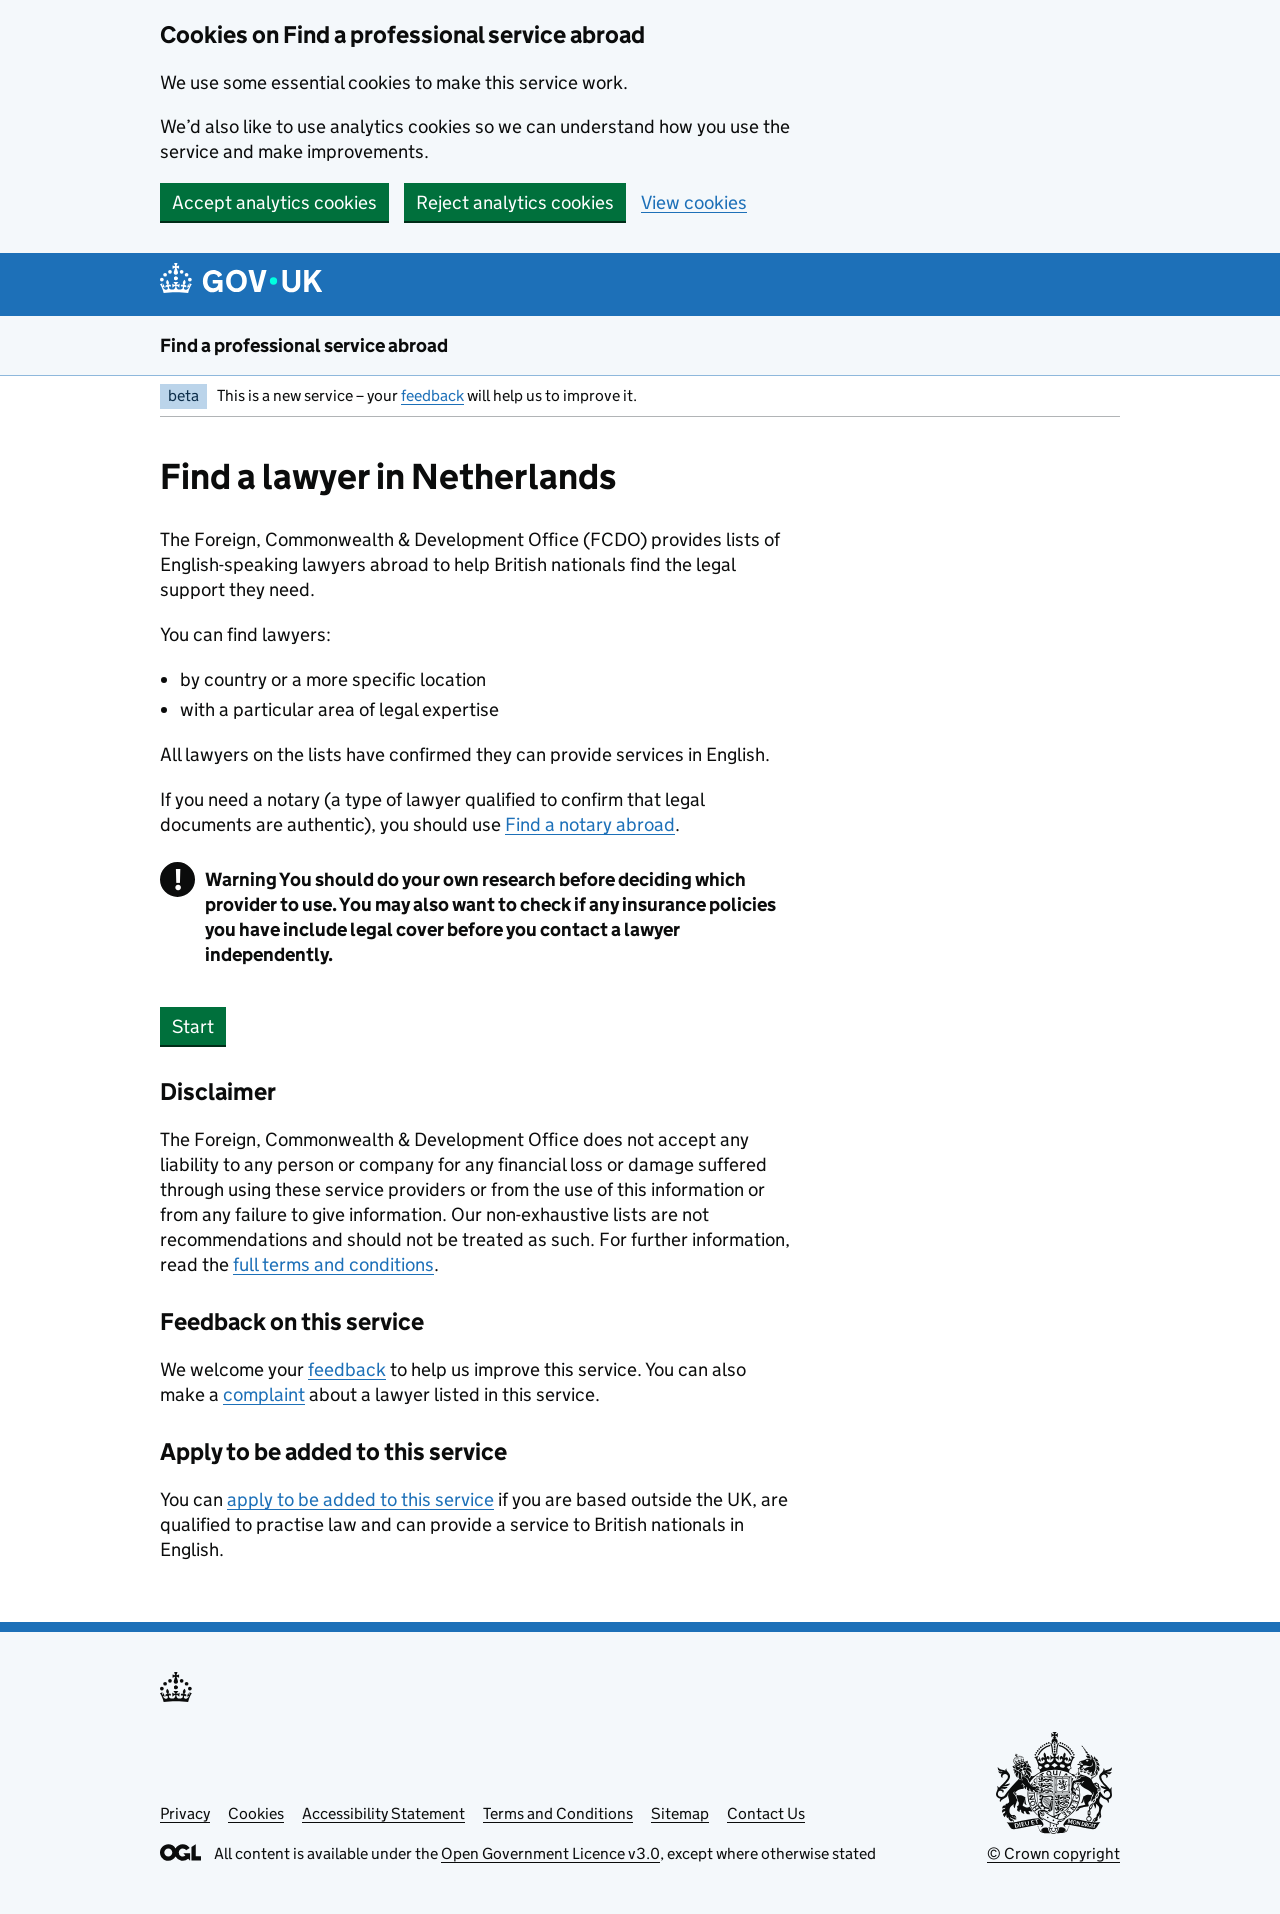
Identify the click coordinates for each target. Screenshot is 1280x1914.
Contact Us (766, 1813)
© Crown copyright (1053, 1853)
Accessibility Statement (383, 1813)
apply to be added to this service (360, 1499)
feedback (432, 395)
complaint (264, 1394)
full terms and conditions (333, 1264)
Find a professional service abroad (304, 345)
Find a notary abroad (590, 824)
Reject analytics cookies (515, 202)
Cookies (256, 1813)
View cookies (694, 202)
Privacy (185, 1813)
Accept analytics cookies (274, 202)
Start (193, 1026)
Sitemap (680, 1813)
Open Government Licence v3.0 (550, 1853)
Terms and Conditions (558, 1813)
